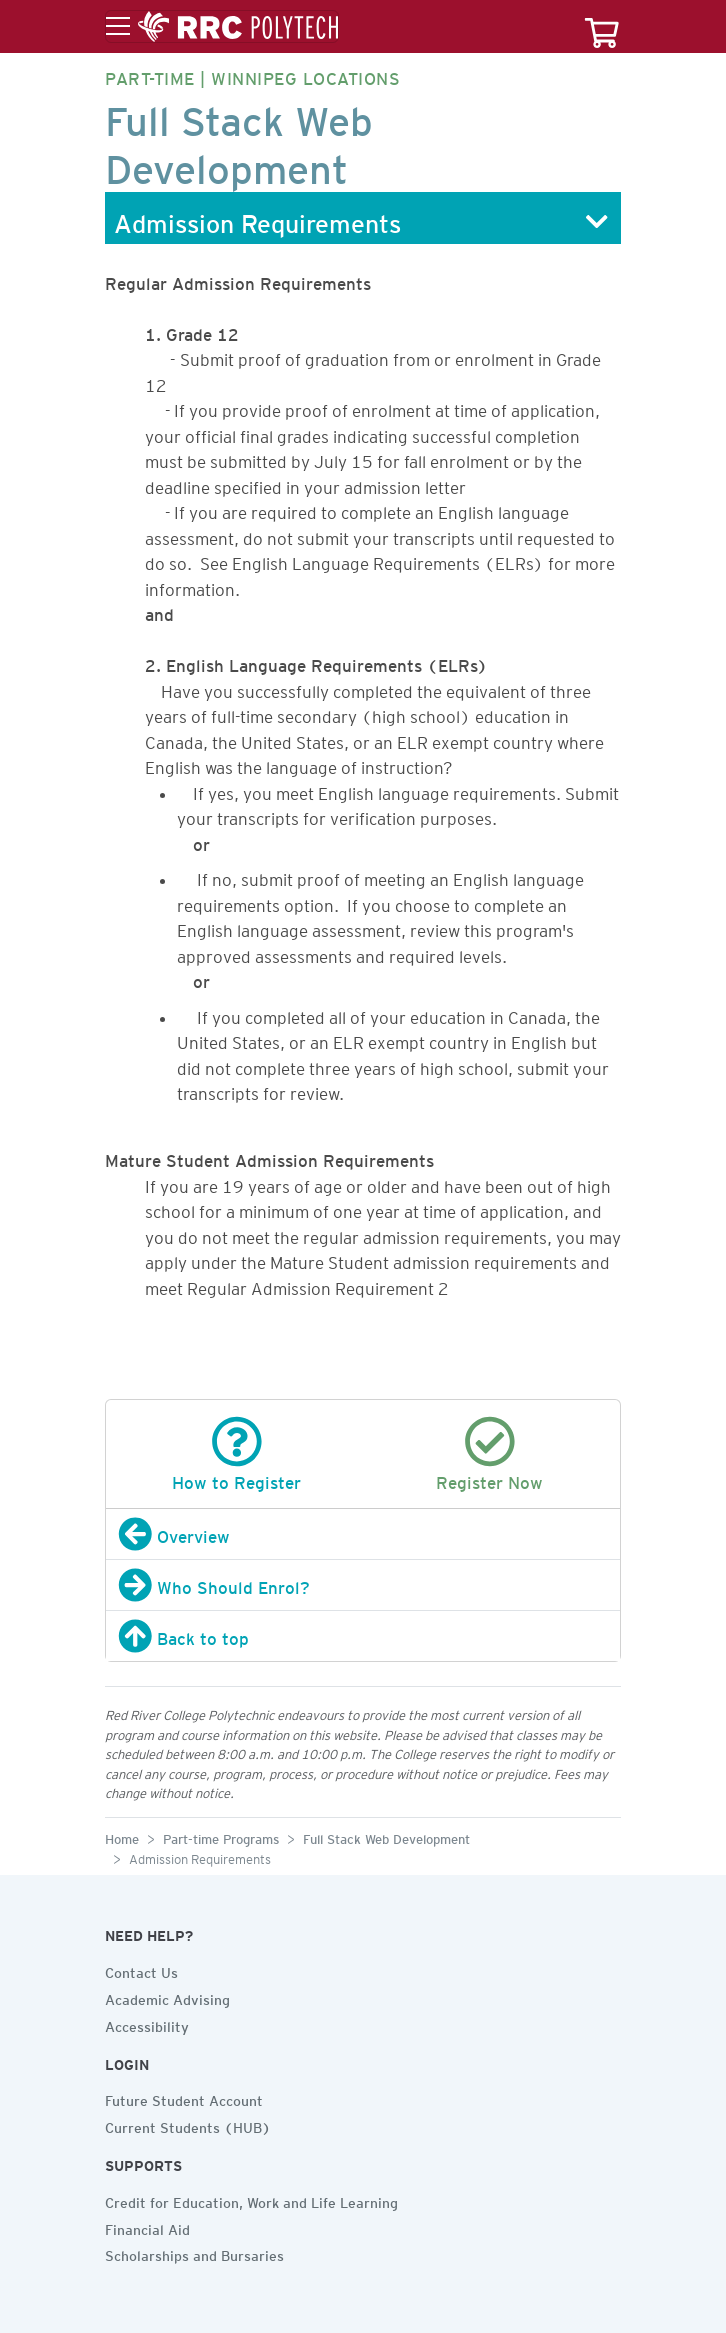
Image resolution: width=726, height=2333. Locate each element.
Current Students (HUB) (188, 2125)
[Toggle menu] (222, 27)
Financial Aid (147, 2227)
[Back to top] (363, 1636)
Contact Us (141, 1970)
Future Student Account (184, 2098)
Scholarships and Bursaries (194, 2253)
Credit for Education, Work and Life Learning (251, 2200)
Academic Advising (167, 1997)
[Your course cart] (602, 26)
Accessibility (147, 2024)
